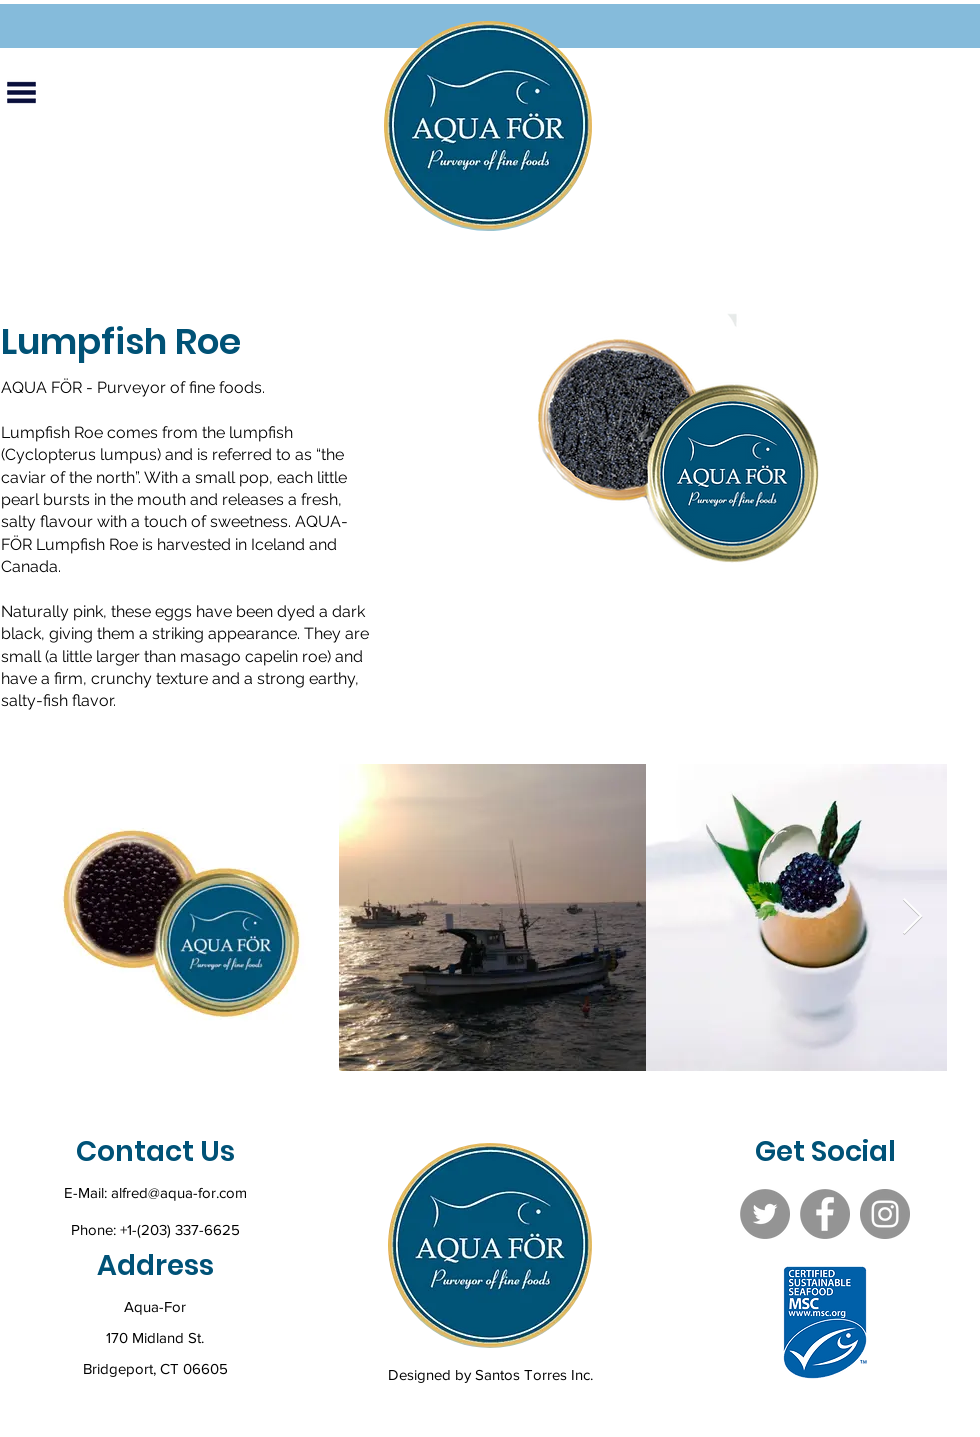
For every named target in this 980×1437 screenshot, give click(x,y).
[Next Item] (912, 917)
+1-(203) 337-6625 (180, 1229)
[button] (21, 92)
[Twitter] (765, 1214)
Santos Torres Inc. (534, 1374)
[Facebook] (825, 1214)
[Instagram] (885, 1214)
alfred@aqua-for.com (179, 1192)
